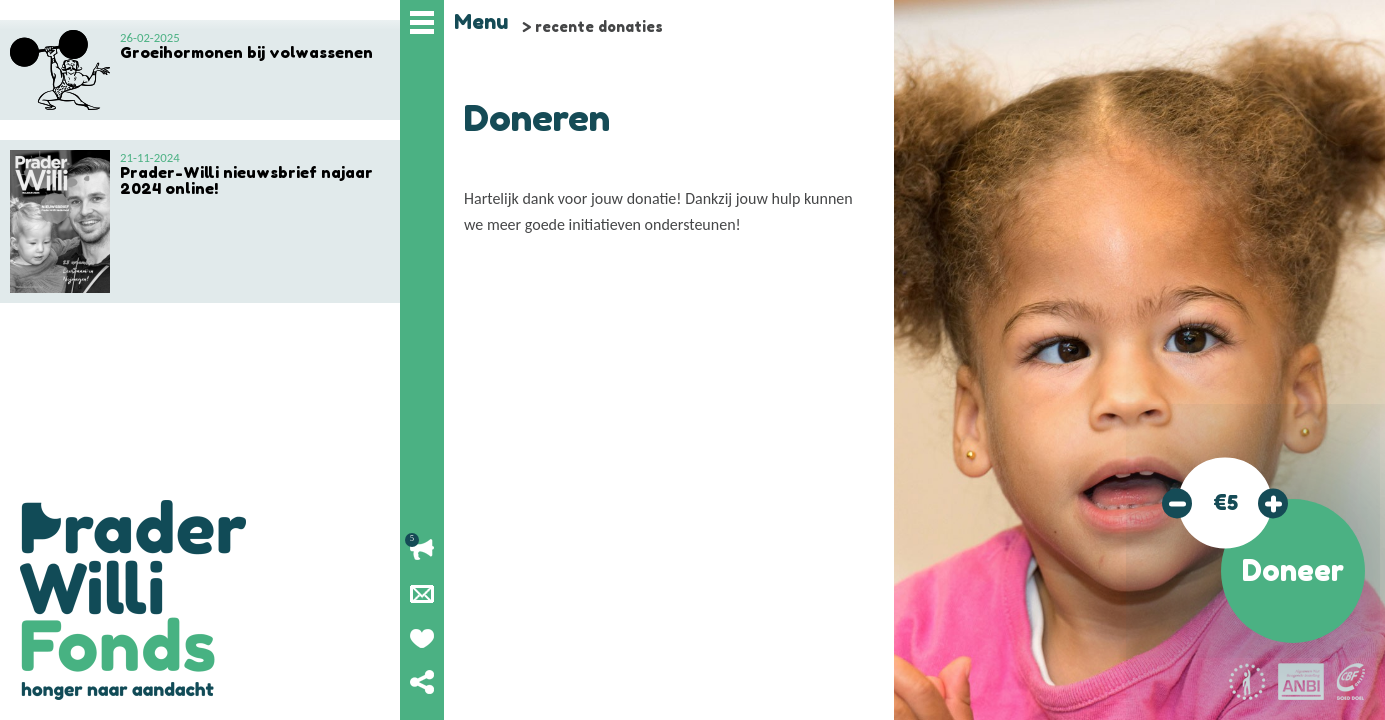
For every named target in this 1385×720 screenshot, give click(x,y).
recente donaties (599, 26)
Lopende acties (422, 550)
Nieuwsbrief (422, 594)
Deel (422, 682)
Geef (422, 638)
